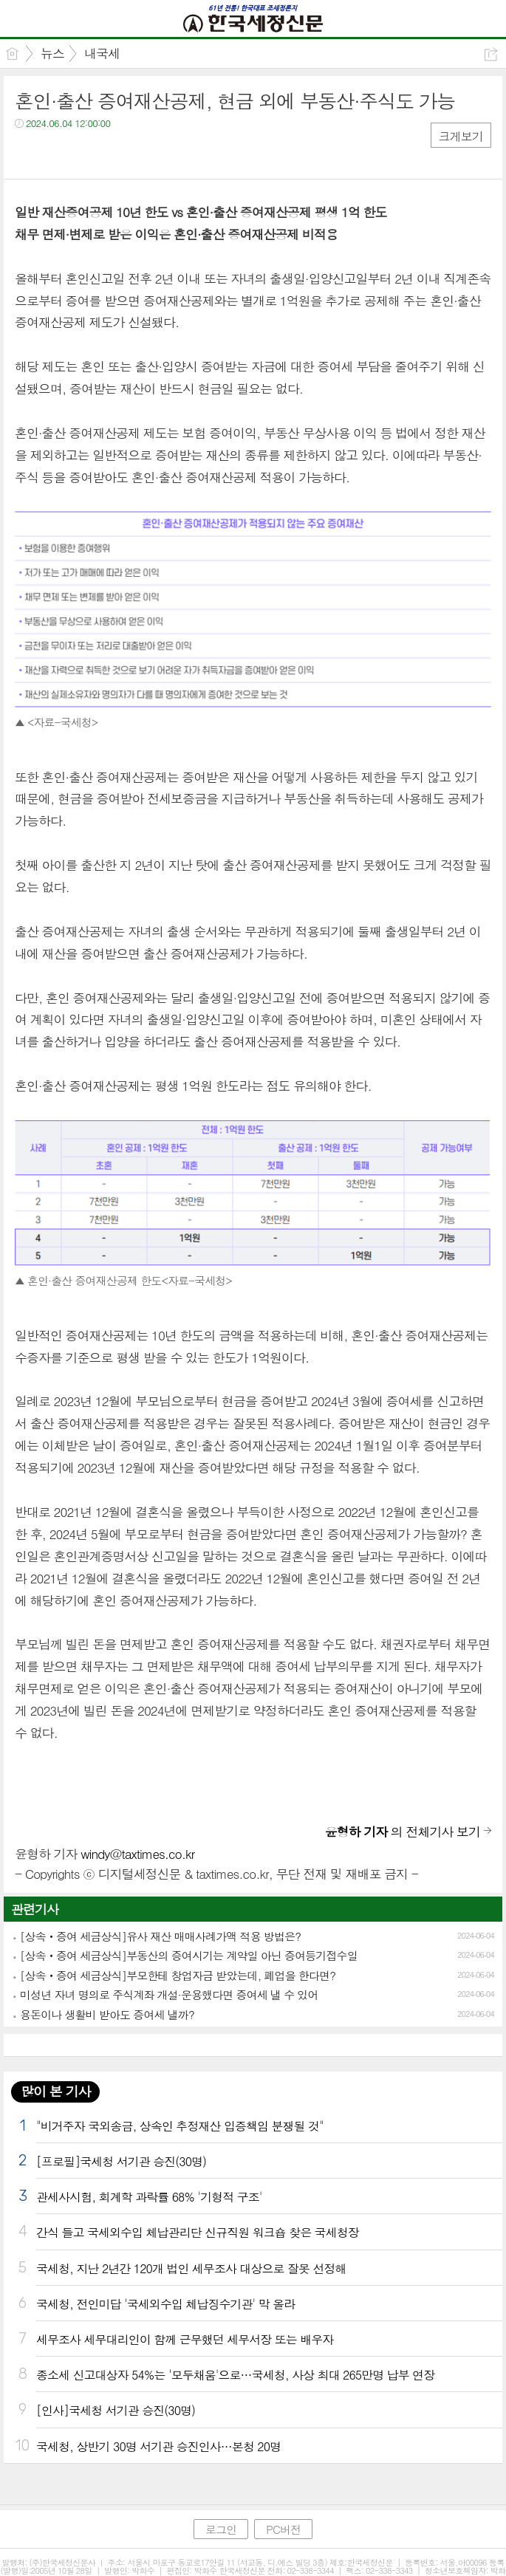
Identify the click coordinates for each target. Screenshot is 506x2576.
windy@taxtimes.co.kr (137, 1854)
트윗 (57, 153)
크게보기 (461, 136)
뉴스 (52, 53)
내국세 (102, 53)
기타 (116, 153)
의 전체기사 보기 (402, 1831)
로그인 (220, 2529)
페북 (28, 153)
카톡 (87, 153)
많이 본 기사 (55, 2091)
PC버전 (283, 2529)
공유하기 (490, 54)
